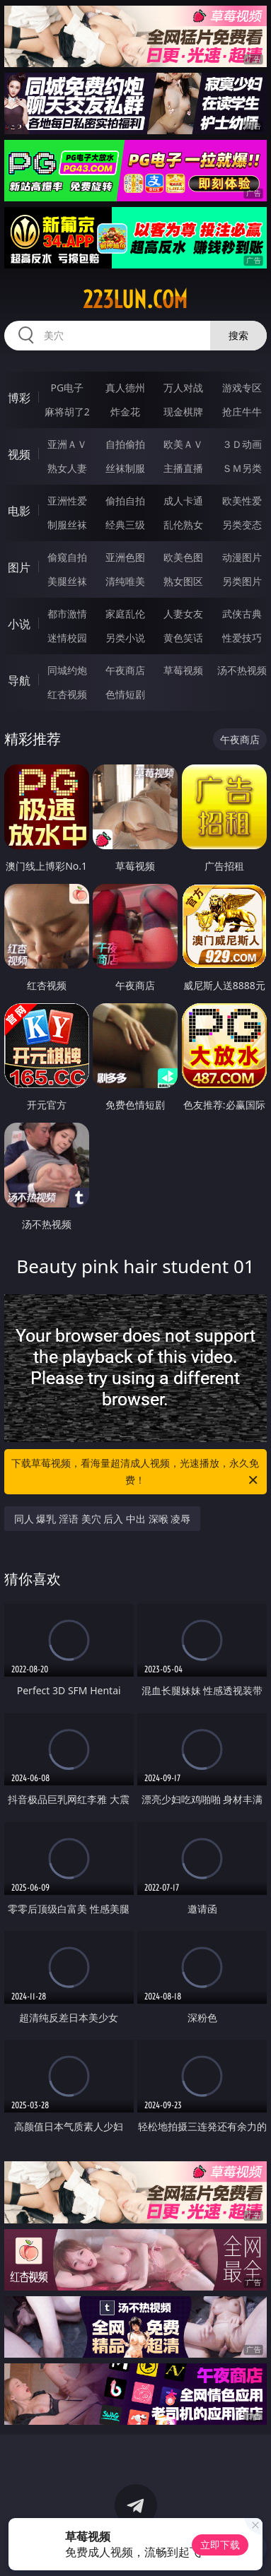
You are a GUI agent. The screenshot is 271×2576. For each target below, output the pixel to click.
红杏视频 (67, 694)
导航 (19, 680)
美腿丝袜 (67, 581)
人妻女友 (183, 613)
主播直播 (183, 468)
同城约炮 (67, 670)
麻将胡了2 (67, 411)
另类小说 (125, 637)
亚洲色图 (125, 557)
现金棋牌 (183, 411)
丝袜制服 (125, 468)
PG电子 (66, 387)
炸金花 (125, 411)
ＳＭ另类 (242, 468)
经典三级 (125, 524)
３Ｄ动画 (242, 444)
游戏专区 (242, 387)
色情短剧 (125, 694)
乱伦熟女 (183, 524)
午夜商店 (125, 670)
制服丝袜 (67, 524)
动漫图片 (242, 557)
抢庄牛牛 (242, 411)
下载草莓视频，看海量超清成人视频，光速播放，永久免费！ (135, 1472)
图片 (19, 567)
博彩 (19, 398)
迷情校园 (67, 637)
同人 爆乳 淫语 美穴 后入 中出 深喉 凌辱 (102, 1518)
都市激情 (67, 613)
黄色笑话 (183, 637)
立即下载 (220, 2544)
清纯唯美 (125, 581)
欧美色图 (183, 557)
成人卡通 (183, 500)
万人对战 (183, 387)
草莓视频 (183, 670)
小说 (19, 624)
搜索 (238, 335)
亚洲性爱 (67, 500)
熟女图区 (183, 581)
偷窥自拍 (67, 557)
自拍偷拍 (125, 444)
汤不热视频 (242, 670)
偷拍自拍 (125, 500)
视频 (19, 454)
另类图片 (242, 581)
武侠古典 (242, 613)
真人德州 (125, 387)
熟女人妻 (67, 468)
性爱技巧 (242, 637)
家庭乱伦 (125, 613)
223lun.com (135, 299)
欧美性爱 (242, 500)
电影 (19, 511)
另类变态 (242, 524)
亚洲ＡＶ (67, 444)
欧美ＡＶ (183, 444)
